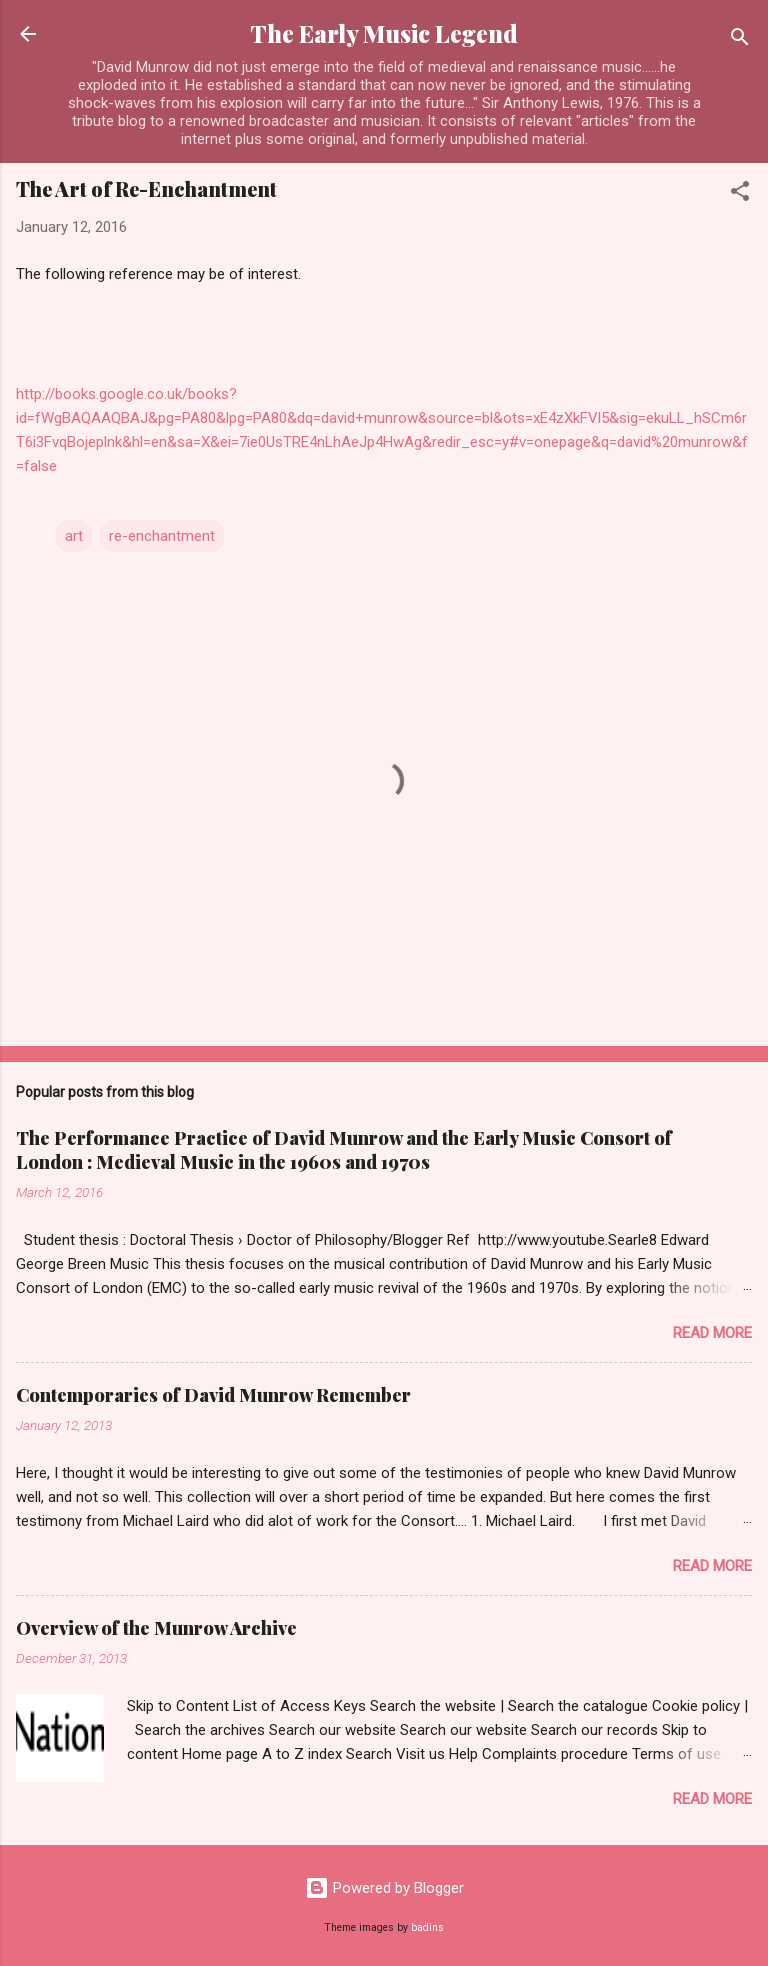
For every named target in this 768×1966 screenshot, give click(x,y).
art (74, 536)
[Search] (740, 40)
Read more (712, 1333)
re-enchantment (162, 536)
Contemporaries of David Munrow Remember (213, 1395)
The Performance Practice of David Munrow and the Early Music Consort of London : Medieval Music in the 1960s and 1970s (344, 1150)
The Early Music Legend (384, 33)
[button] (740, 194)
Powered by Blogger (384, 1888)
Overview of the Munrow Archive (156, 1628)
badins (427, 1927)
